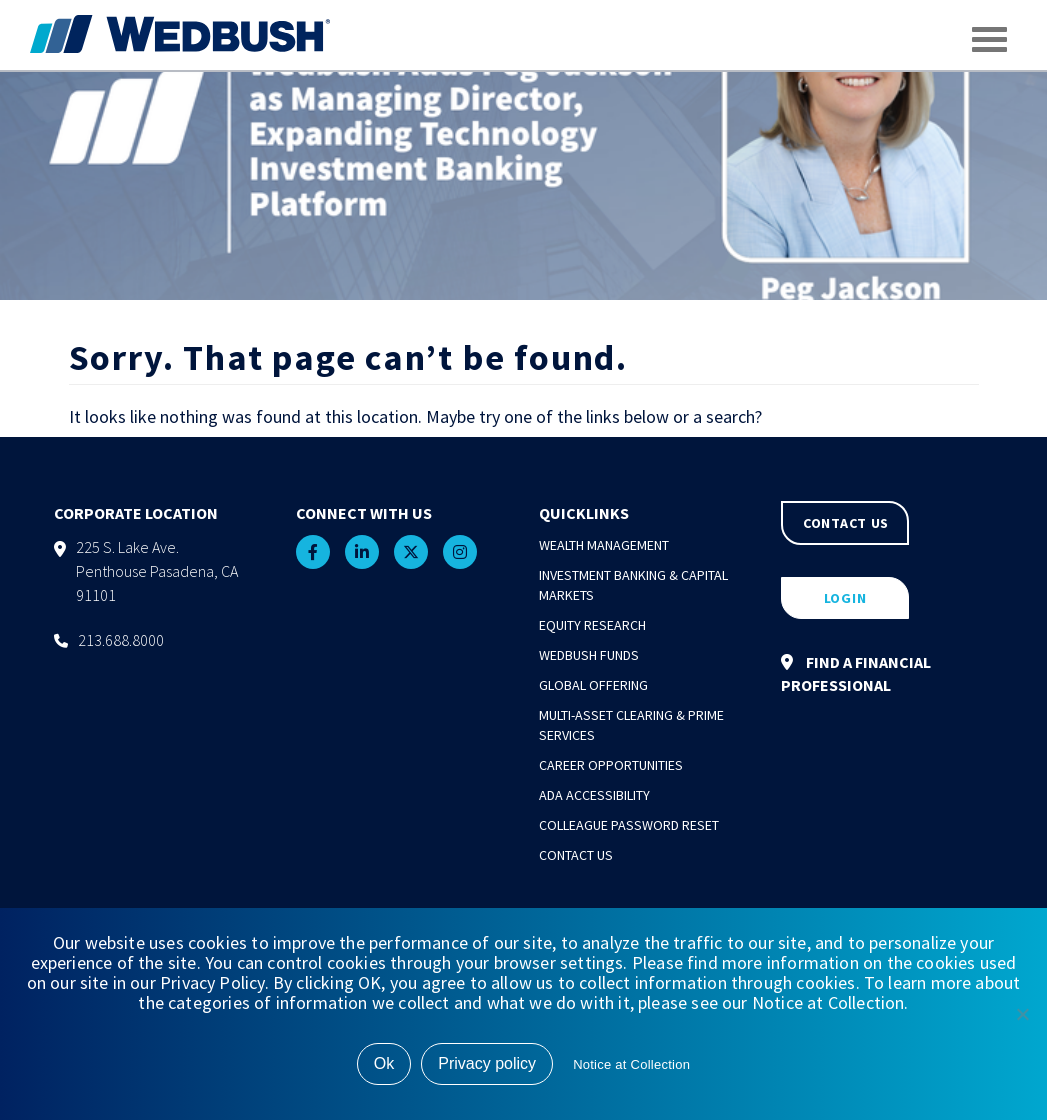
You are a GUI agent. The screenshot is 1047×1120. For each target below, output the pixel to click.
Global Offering (593, 685)
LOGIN (845, 598)
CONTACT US (846, 523)
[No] (1022, 1014)
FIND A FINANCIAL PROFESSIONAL (856, 673)
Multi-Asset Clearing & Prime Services (631, 725)
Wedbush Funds (589, 655)
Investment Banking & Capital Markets (633, 585)
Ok (384, 1063)
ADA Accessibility (594, 795)
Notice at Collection (631, 1064)
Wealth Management (604, 545)
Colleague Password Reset (629, 825)
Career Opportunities (611, 765)
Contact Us (576, 855)
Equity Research (592, 625)
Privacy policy (487, 1063)
